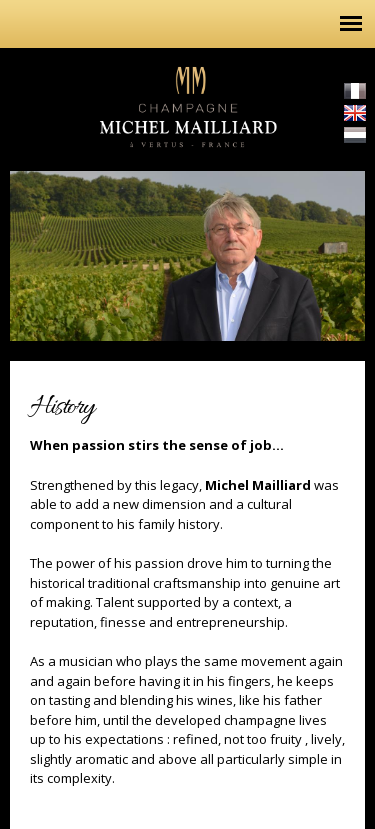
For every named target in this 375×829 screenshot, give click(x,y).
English (355, 113)
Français (355, 91)
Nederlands (355, 135)
